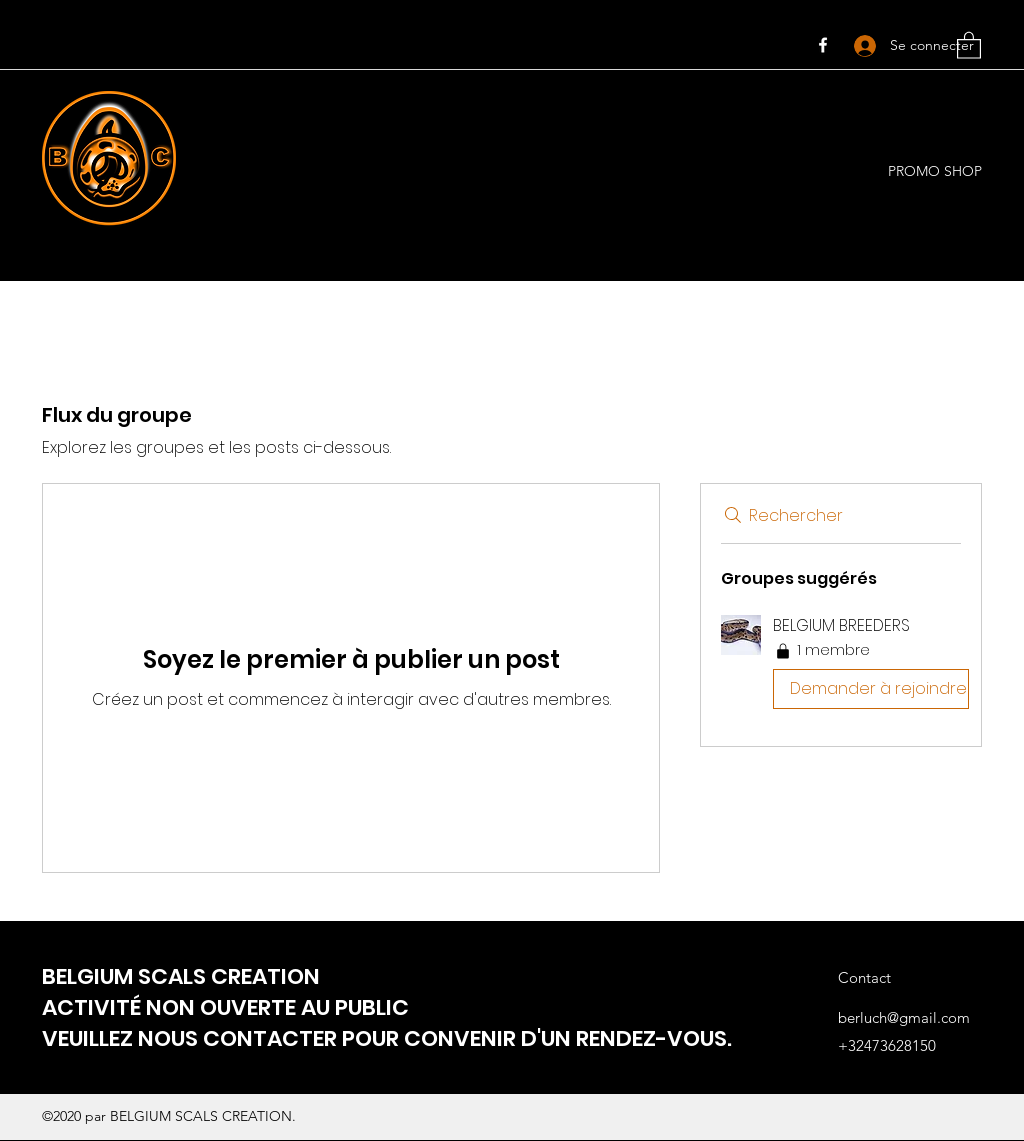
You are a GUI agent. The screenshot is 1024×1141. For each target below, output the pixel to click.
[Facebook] (823, 45)
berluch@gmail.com (904, 1017)
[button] (969, 44)
